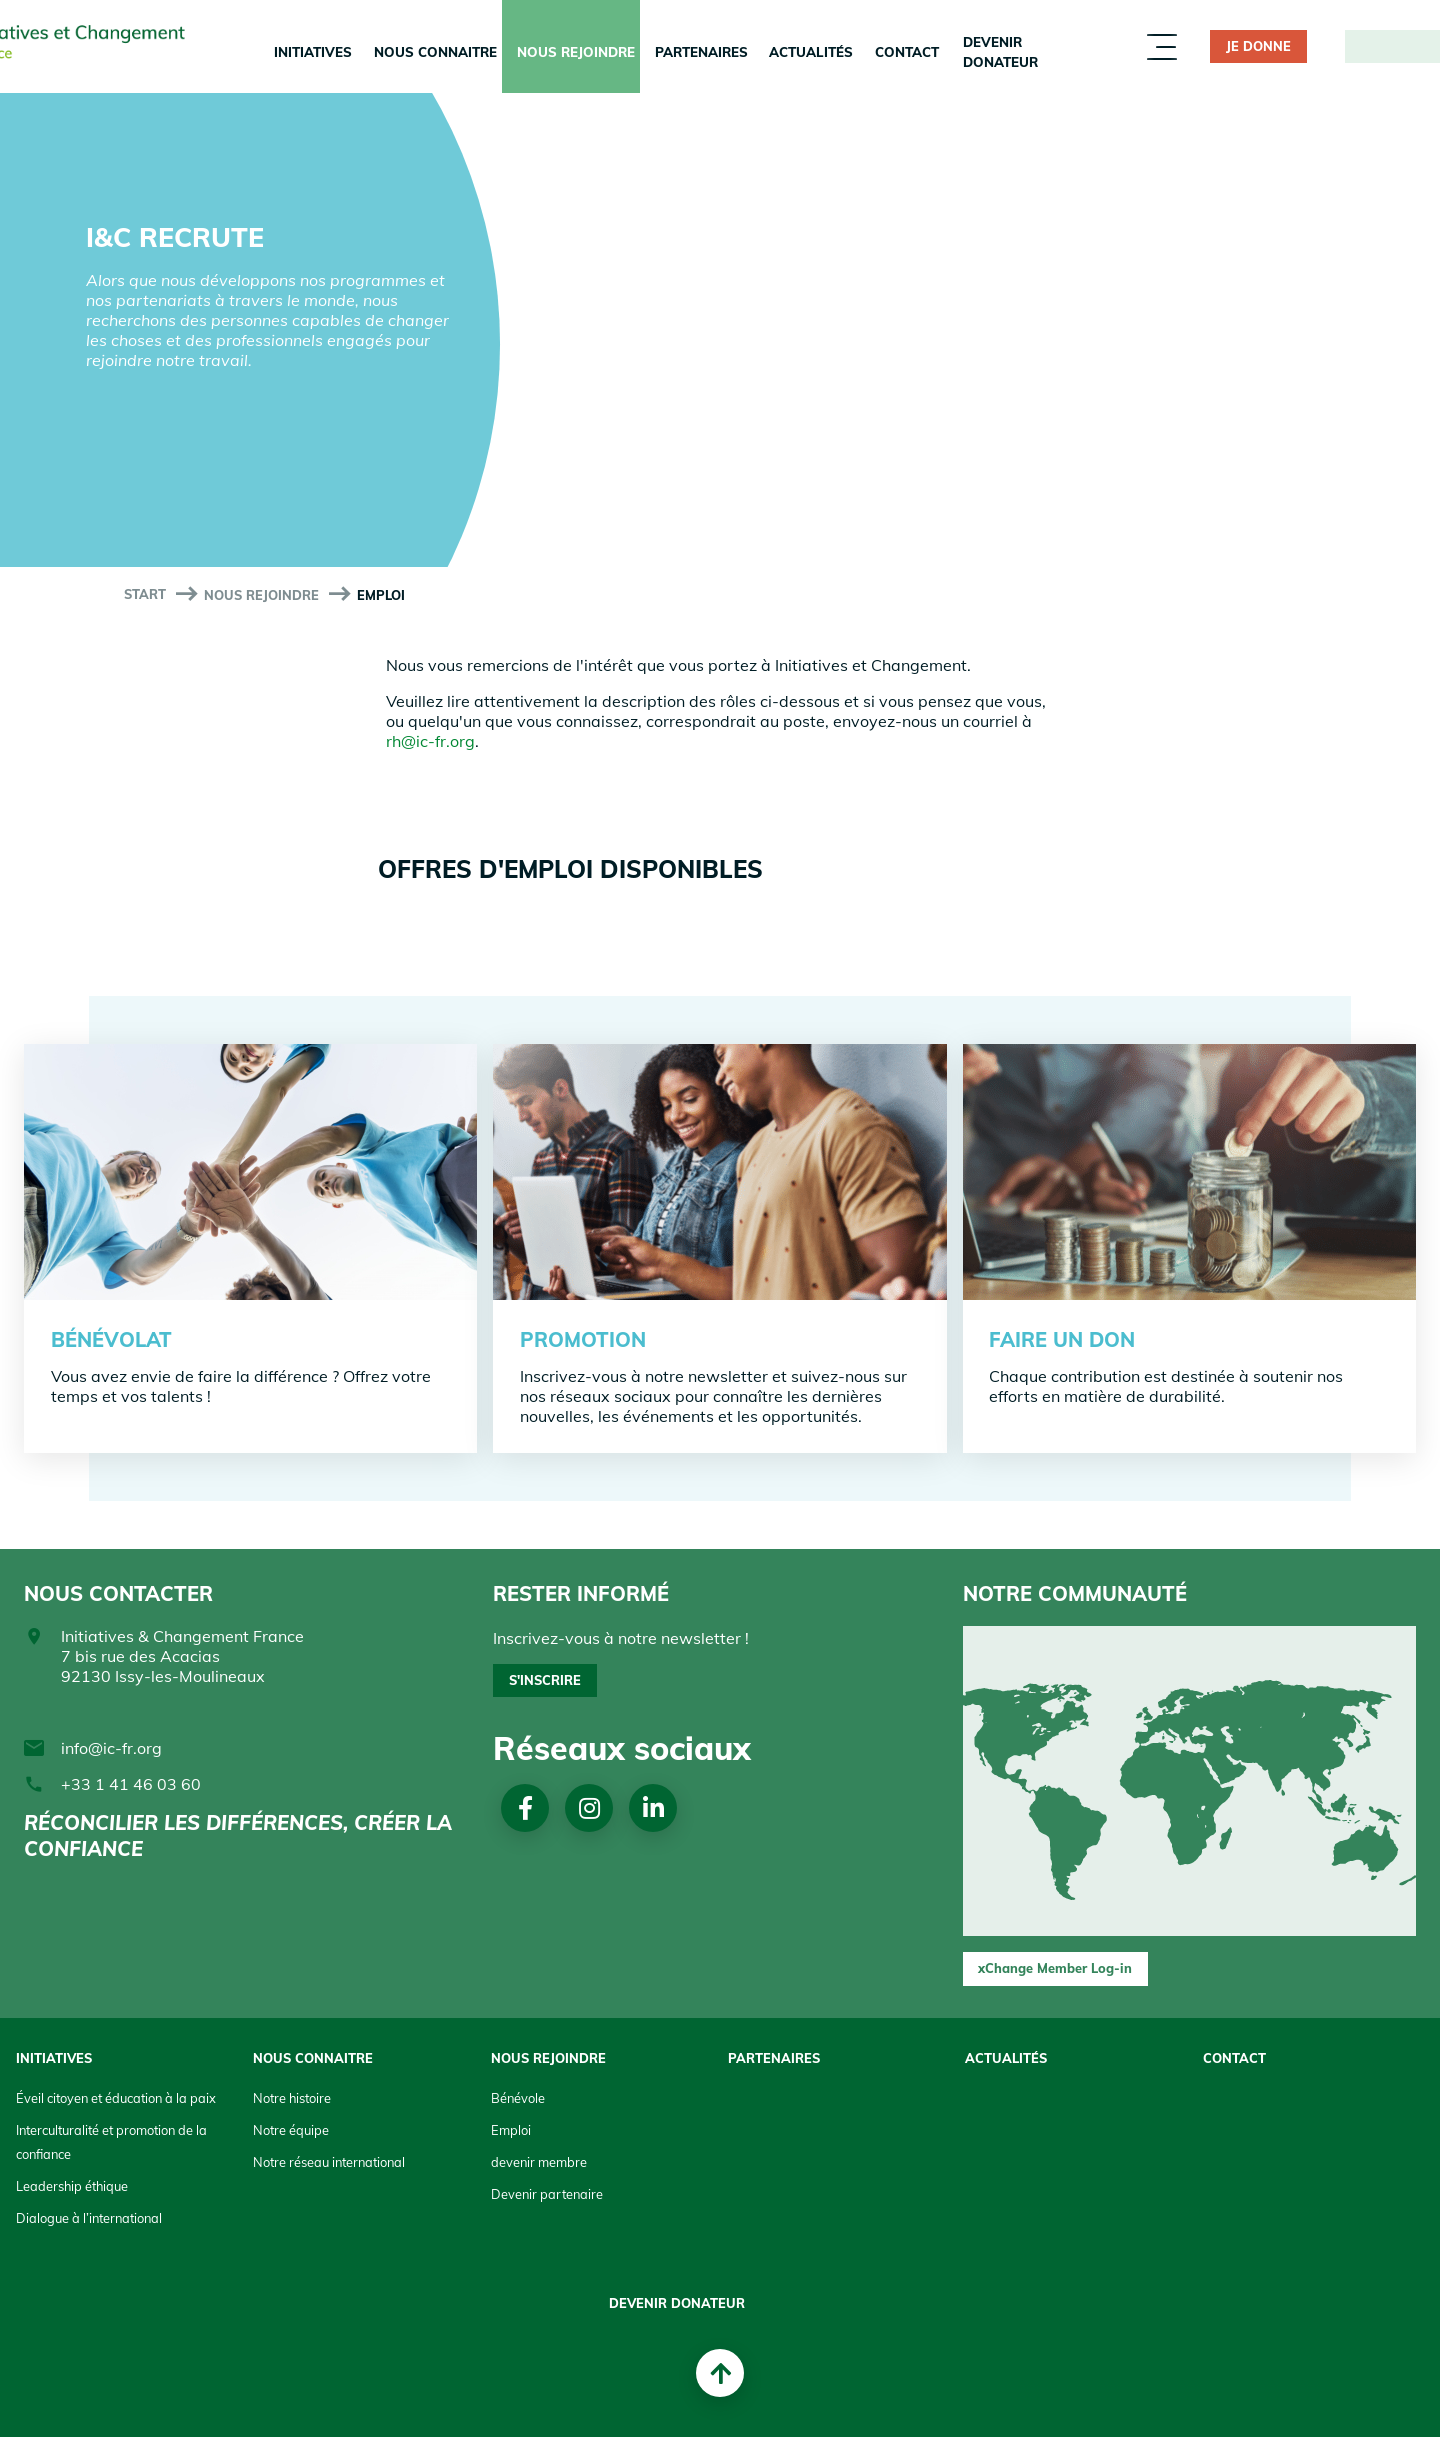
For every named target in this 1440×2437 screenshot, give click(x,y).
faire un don (1062, 1339)
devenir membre (539, 2162)
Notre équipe (291, 2130)
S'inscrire (545, 1680)
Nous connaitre (435, 52)
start (145, 594)
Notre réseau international (329, 2162)
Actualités (811, 52)
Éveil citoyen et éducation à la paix (116, 2098)
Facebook (525, 1808)
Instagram (589, 1808)
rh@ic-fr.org (430, 741)
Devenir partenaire (547, 2194)
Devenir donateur (1000, 52)
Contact (907, 52)
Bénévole (518, 2098)
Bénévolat (111, 1339)
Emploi (511, 2130)
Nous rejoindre (576, 52)
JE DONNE (1258, 46)
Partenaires (701, 52)
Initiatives (313, 52)
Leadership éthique (72, 2186)
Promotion (583, 1339)
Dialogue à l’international (89, 2218)
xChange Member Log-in (1055, 1968)
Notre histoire (292, 2098)
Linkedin (653, 1808)
